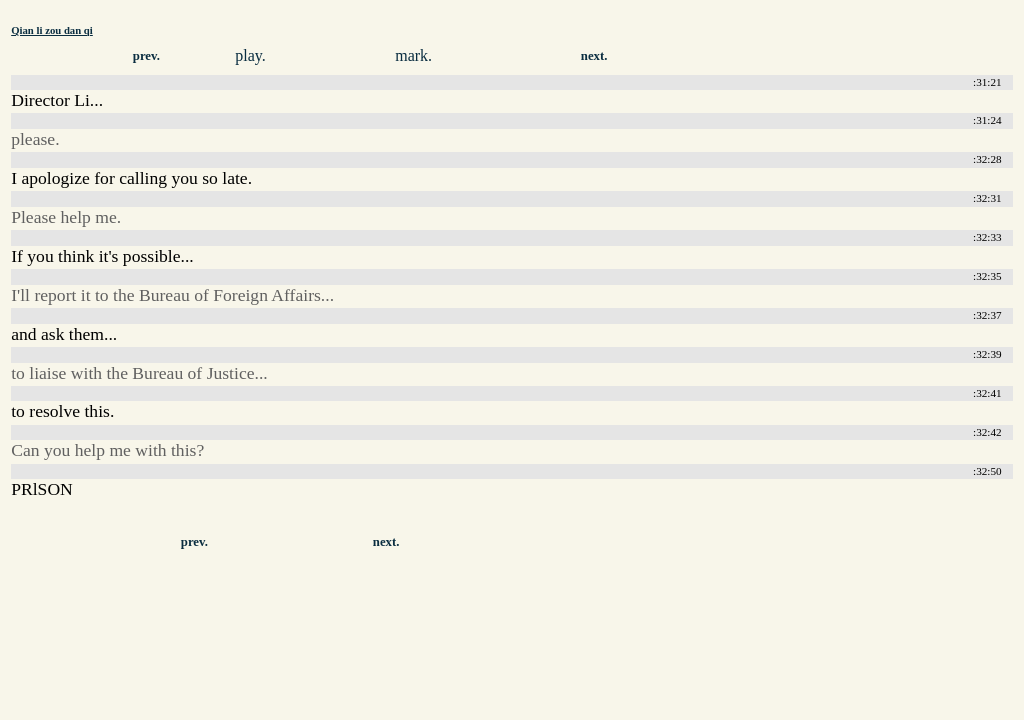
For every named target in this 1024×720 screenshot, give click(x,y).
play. (250, 55)
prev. (146, 56)
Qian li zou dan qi (52, 30)
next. (594, 56)
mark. (413, 55)
